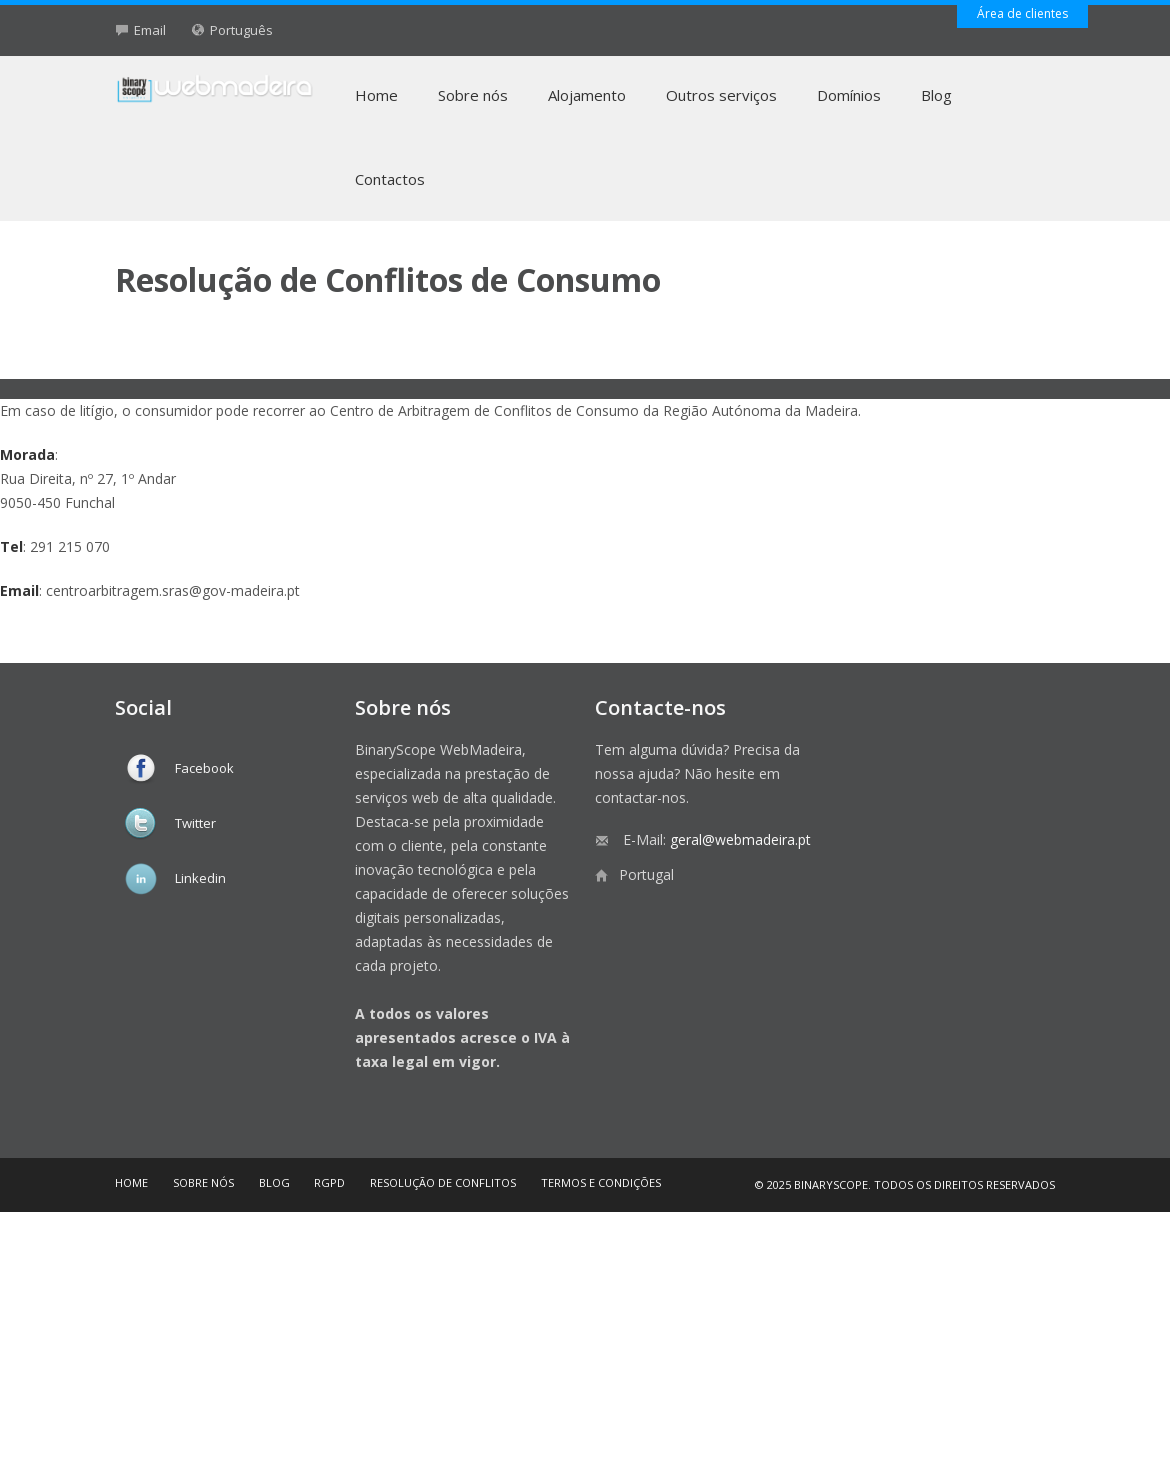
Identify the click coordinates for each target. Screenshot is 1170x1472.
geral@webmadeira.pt (740, 839)
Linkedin (200, 878)
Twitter (195, 823)
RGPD (329, 1182)
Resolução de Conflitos (443, 1182)
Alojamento (587, 95)
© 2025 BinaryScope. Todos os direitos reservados (905, 1184)
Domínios (849, 95)
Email (150, 30)
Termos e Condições (601, 1182)
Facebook (204, 768)
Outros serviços (721, 95)
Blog (936, 95)
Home (376, 95)
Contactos (390, 179)
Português (241, 30)
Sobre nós (473, 95)
